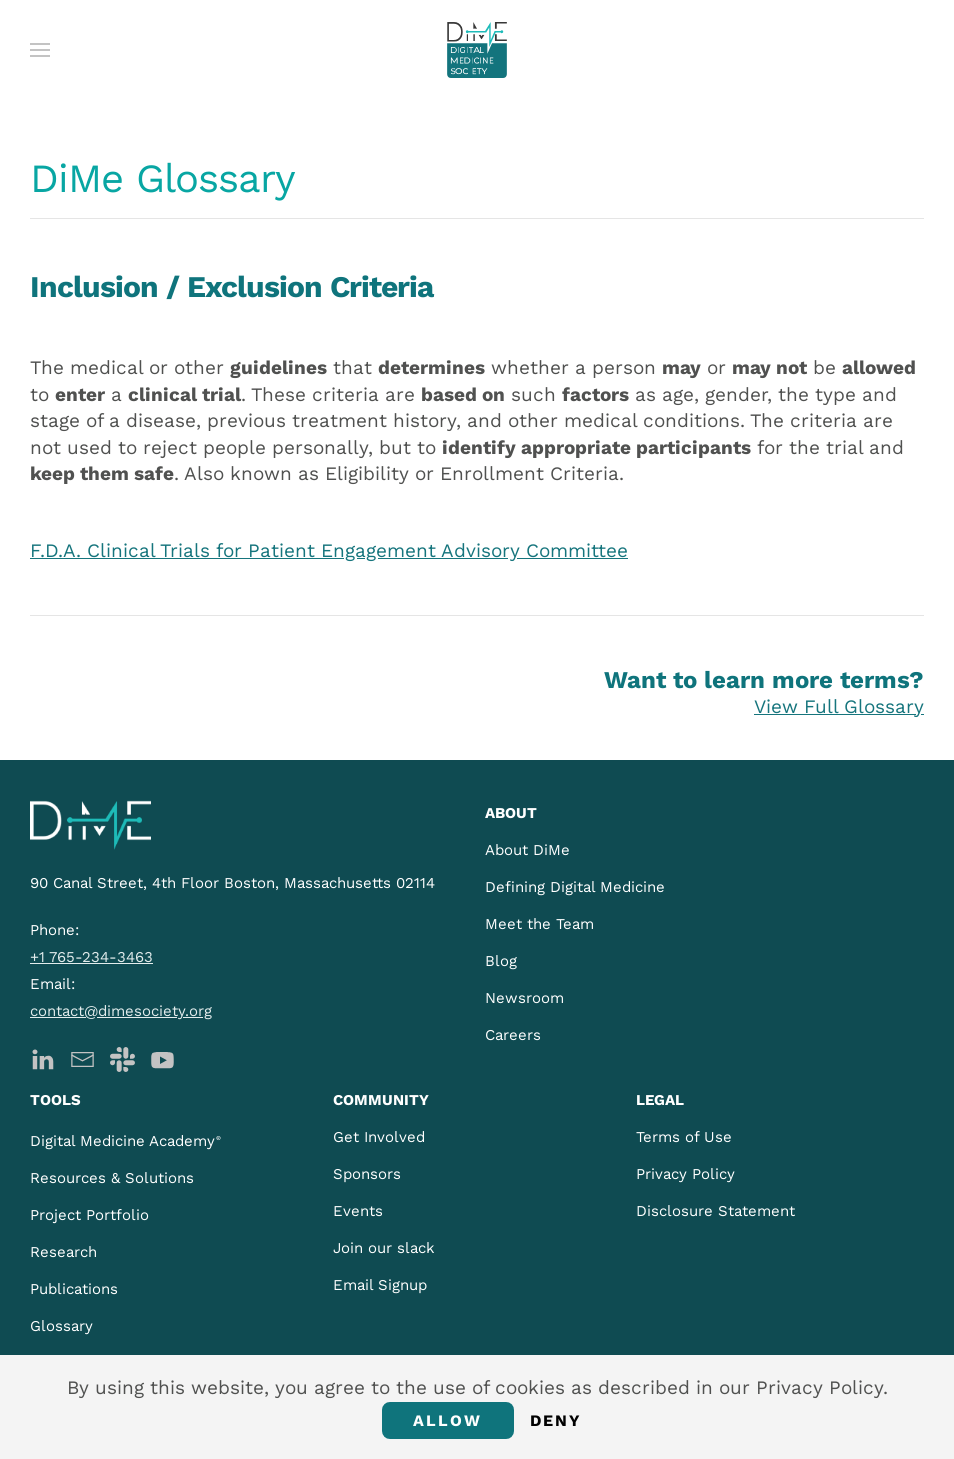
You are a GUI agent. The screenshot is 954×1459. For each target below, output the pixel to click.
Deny (556, 1420)
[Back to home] (477, 50)
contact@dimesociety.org (121, 1011)
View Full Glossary (839, 706)
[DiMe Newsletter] (82, 1057)
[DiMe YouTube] (162, 1057)
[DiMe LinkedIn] (42, 1057)
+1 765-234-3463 (91, 957)
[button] (40, 50)
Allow (448, 1420)
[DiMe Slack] (122, 1057)
